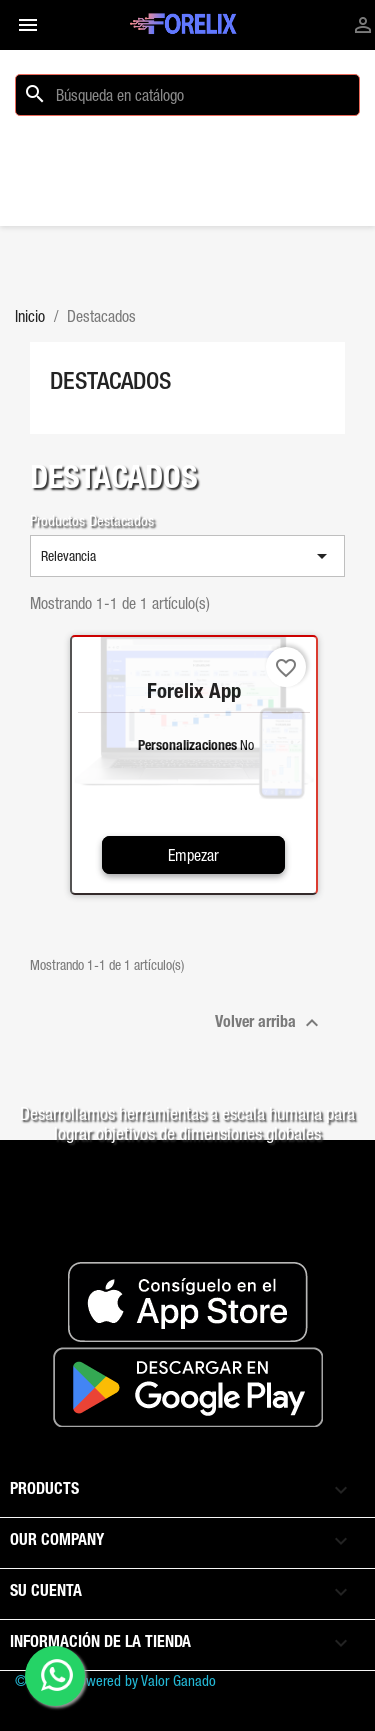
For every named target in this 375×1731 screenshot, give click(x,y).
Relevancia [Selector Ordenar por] (187, 556)
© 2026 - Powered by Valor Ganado (115, 1680)
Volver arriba (269, 1023)
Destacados (110, 380)
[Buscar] (187, 95)
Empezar (193, 855)
